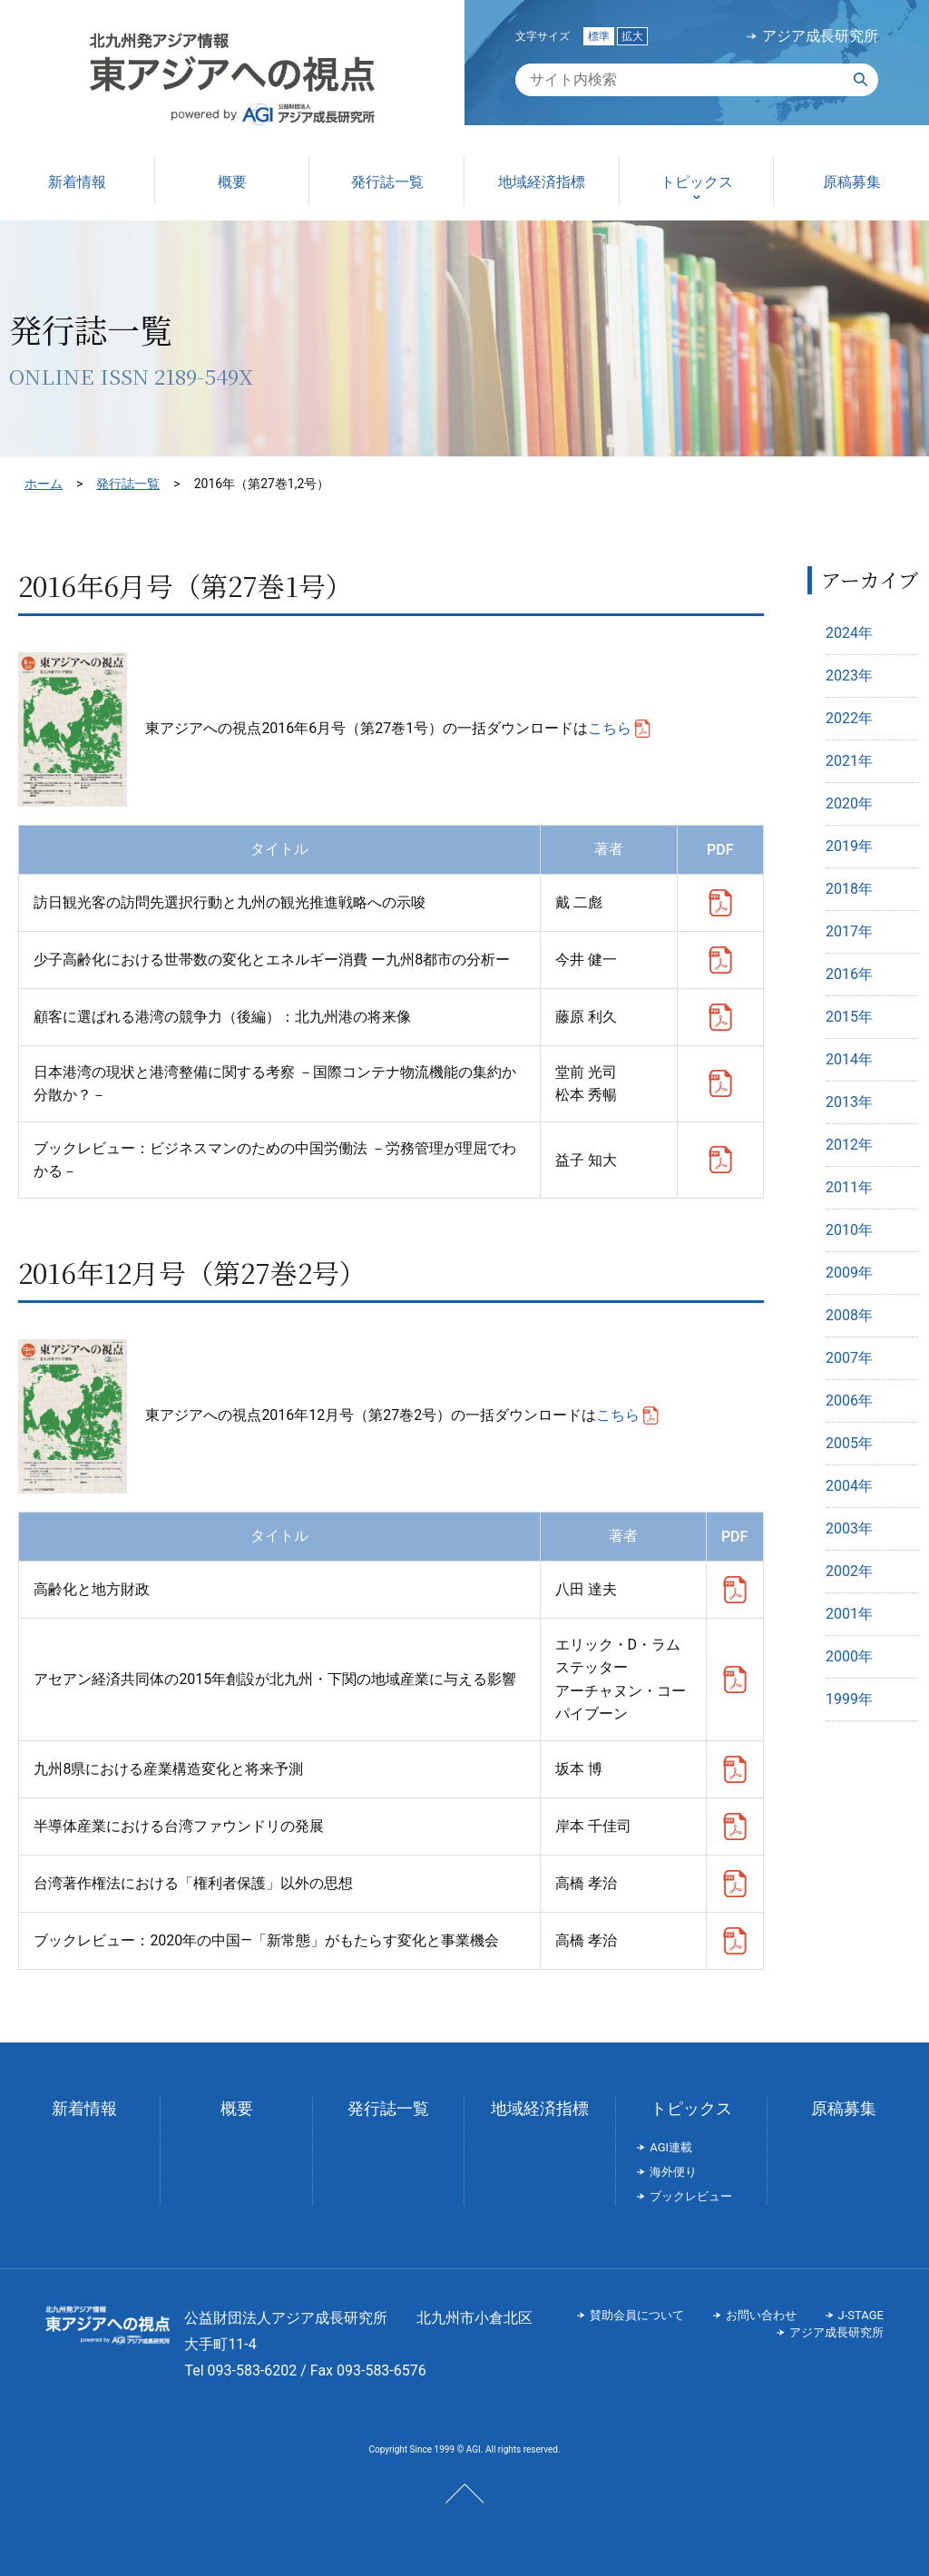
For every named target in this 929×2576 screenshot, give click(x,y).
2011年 (849, 1187)
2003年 (849, 1528)
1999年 (849, 1699)
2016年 (849, 974)
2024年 (849, 633)
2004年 (849, 1485)
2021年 (849, 760)
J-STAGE (861, 2315)
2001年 (849, 1613)
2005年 (849, 1443)
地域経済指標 (540, 2108)
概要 (236, 2108)
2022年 (849, 718)
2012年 (849, 1144)
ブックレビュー (691, 2196)
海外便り (673, 2172)
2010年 (849, 1230)
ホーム (43, 483)
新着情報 (84, 2108)
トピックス (691, 2108)
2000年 (849, 1656)
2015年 (849, 1016)
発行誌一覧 (128, 483)
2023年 (849, 675)
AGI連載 (671, 2147)
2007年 (849, 1357)
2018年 (849, 888)
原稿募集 (843, 2108)
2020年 (849, 803)
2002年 (849, 1571)
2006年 (849, 1400)
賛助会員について (637, 2315)
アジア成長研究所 (820, 36)
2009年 (849, 1272)
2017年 (849, 931)
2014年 (849, 1059)
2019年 (849, 846)
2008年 (849, 1315)
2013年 (849, 1102)
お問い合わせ (761, 2315)
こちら (609, 728)
